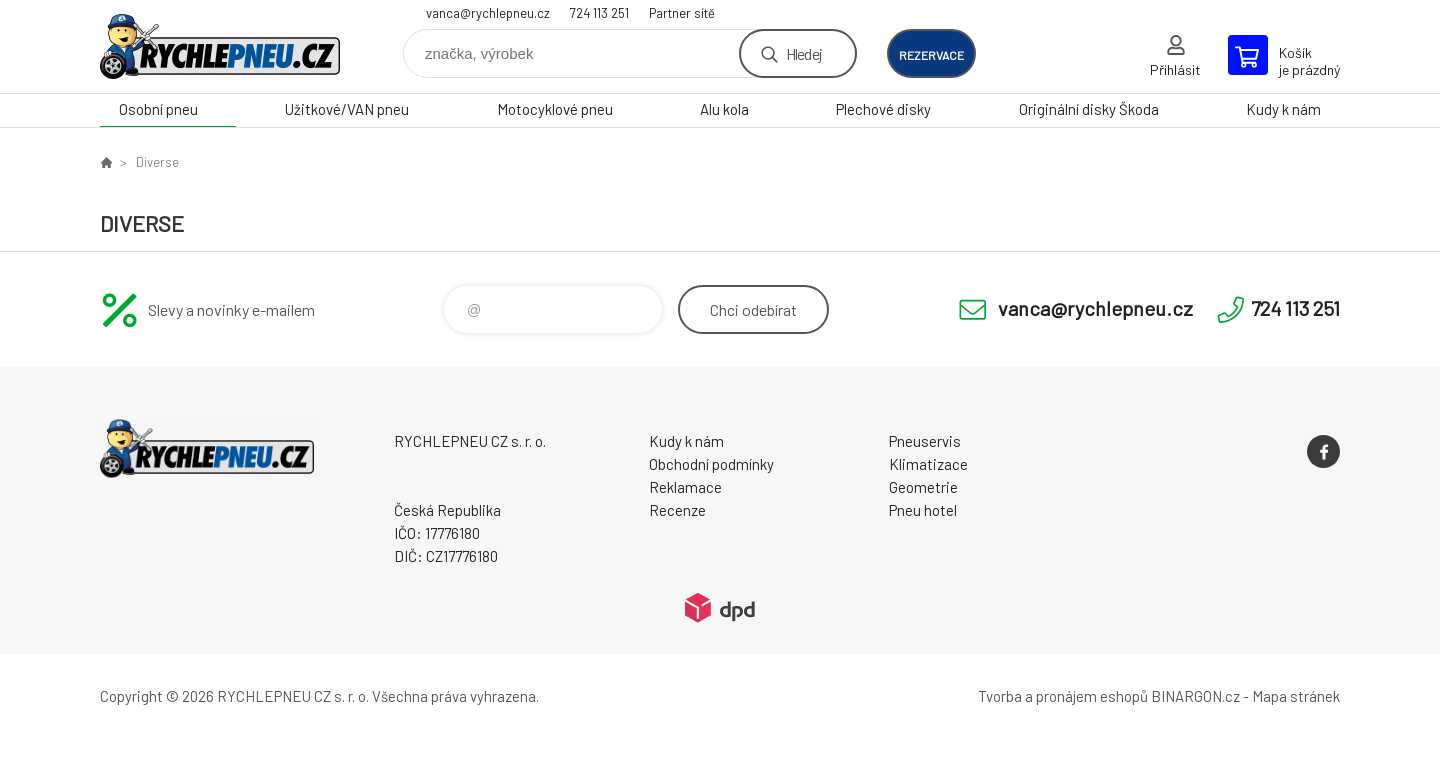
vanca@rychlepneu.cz (488, 13)
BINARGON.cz (1195, 696)
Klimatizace (928, 464)
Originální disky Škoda (1089, 109)
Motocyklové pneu (555, 109)
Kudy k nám (1283, 109)
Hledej (804, 53)
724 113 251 (599, 13)
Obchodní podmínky (711, 464)
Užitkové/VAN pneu (347, 109)
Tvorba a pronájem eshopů (1063, 696)
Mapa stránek (1296, 696)
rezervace (931, 55)
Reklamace (685, 487)
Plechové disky (883, 109)
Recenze (677, 510)
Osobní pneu (158, 109)
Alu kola (724, 109)
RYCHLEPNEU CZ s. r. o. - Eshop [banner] (220, 46)
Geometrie (923, 487)
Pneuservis (925, 441)
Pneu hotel (923, 510)
